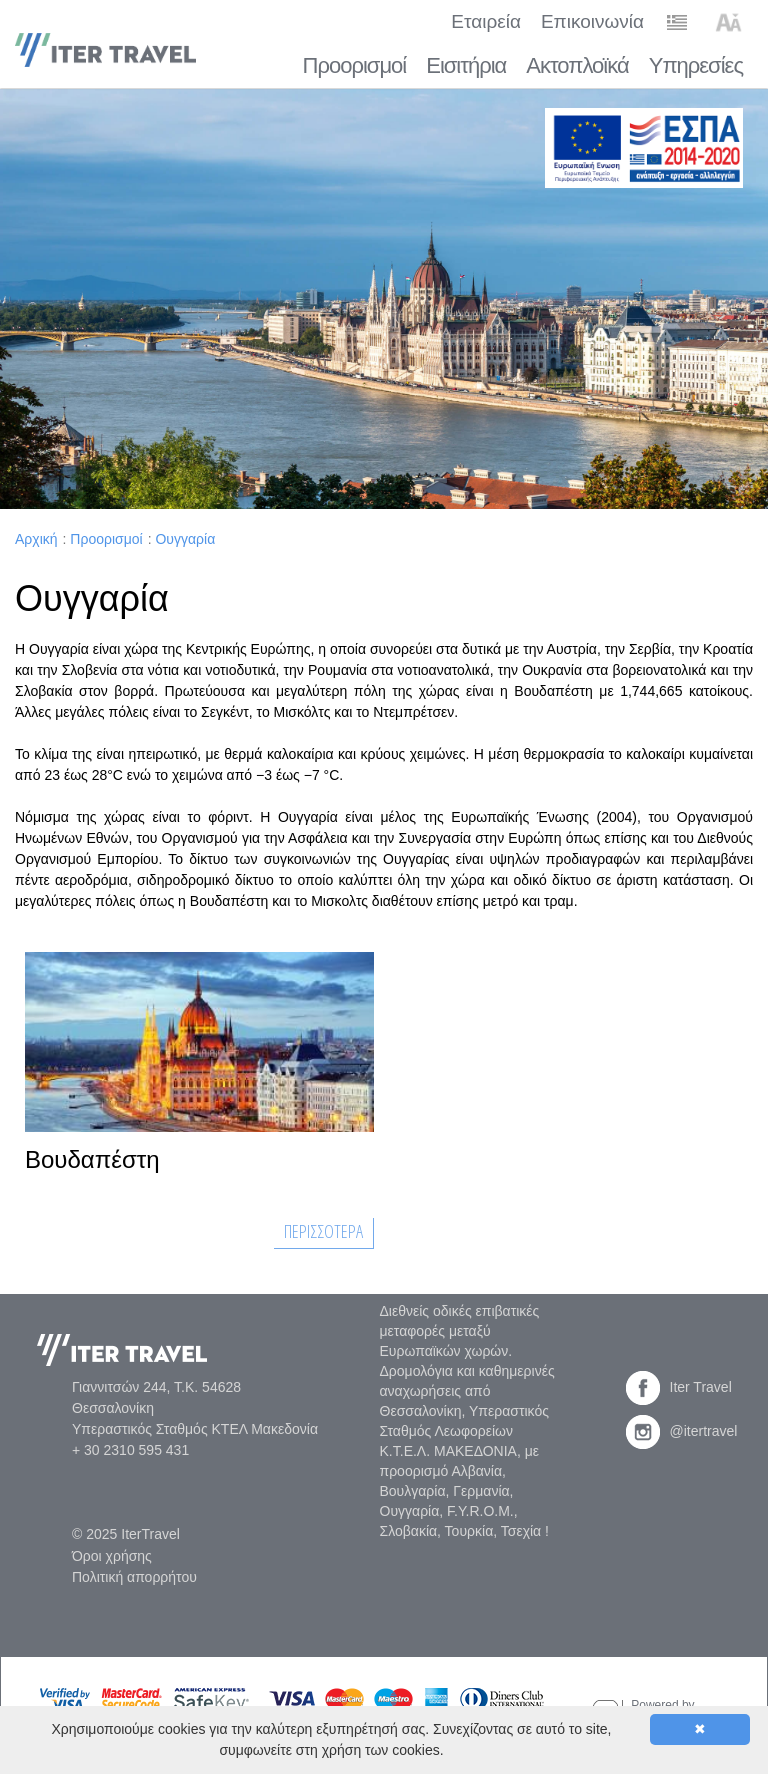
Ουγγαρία (185, 539)
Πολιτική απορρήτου (134, 1577)
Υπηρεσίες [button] (696, 65)
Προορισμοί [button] (355, 65)
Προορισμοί (106, 539)
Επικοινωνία (592, 21)
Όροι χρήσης (112, 1556)
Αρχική (36, 539)
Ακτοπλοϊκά (577, 65)
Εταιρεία (486, 21)
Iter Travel (679, 1387)
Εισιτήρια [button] (466, 65)
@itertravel (682, 1431)
